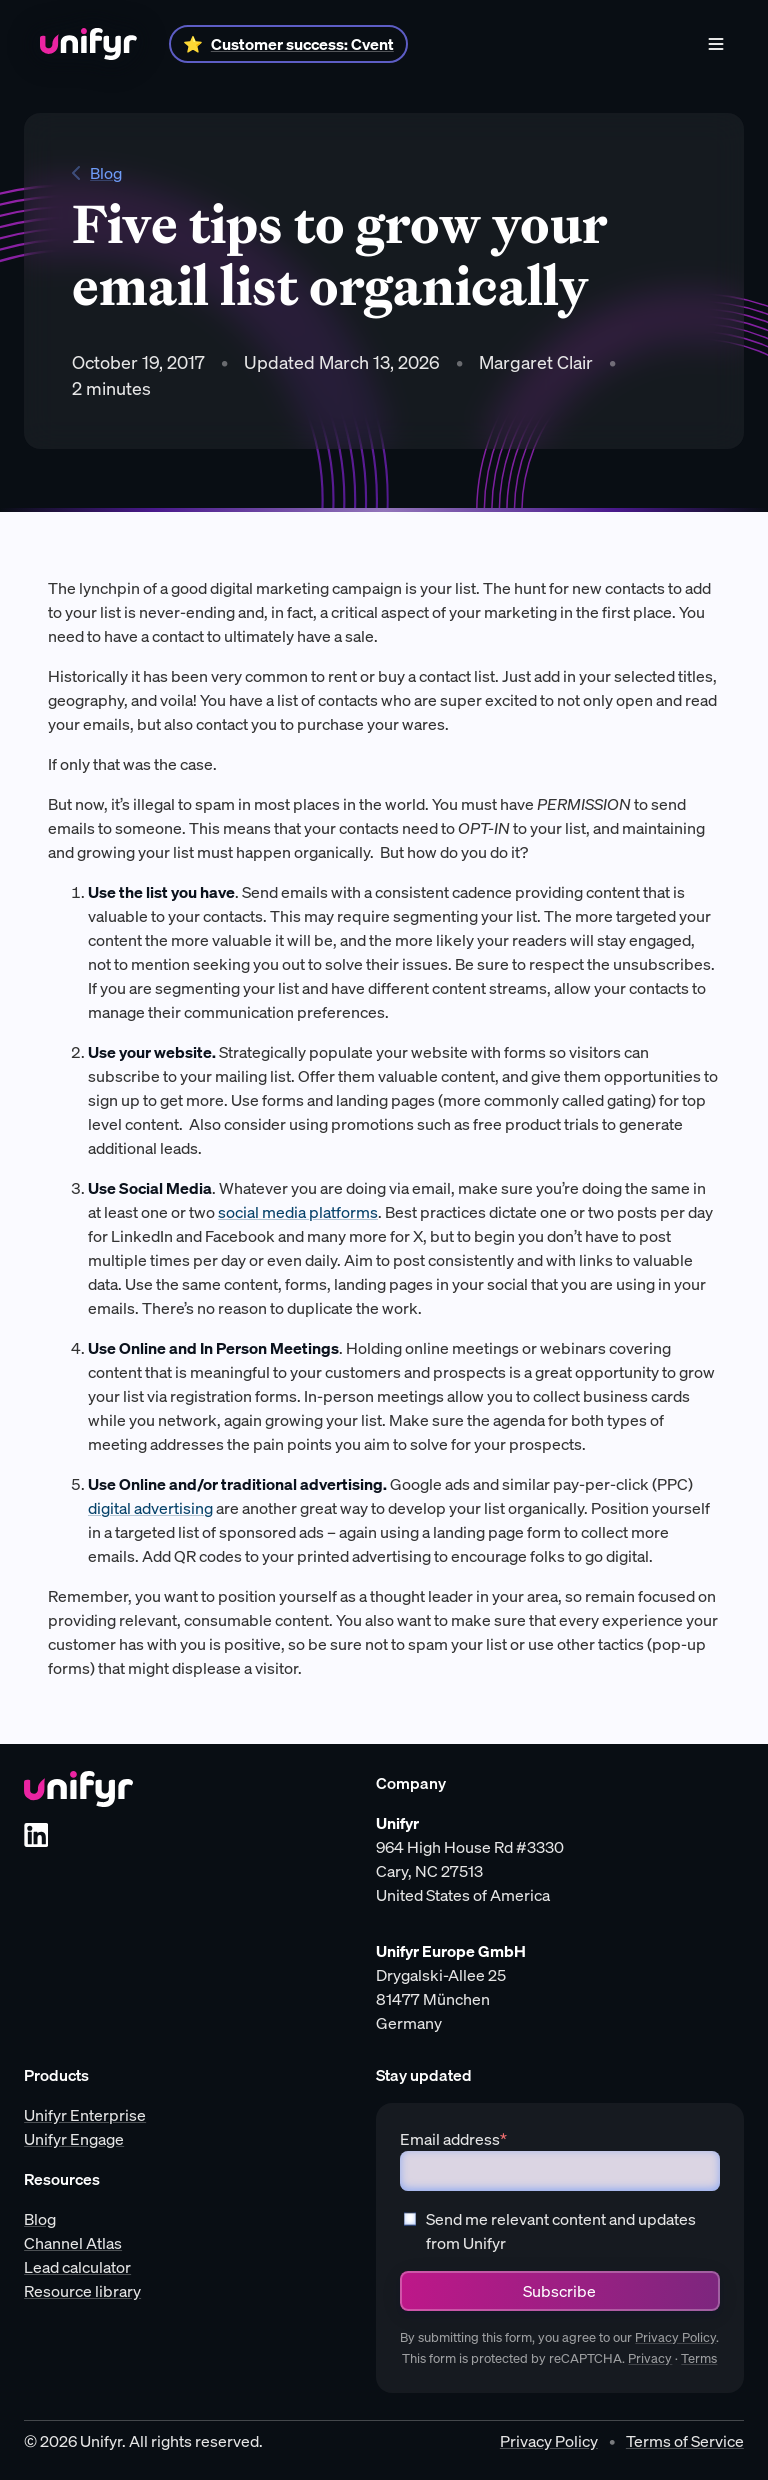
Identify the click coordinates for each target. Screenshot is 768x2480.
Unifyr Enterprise (85, 2115)
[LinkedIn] (36, 1835)
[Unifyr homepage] (78, 1789)
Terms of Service (685, 2441)
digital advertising (150, 1508)
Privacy (650, 2358)
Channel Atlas (73, 2243)
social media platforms (298, 1212)
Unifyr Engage (74, 2139)
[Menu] (716, 44)
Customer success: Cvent (302, 44)
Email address (453, 2139)
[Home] (88, 44)
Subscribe (559, 2291)
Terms (699, 2358)
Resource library (82, 2291)
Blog (97, 173)
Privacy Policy (675, 2337)
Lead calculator (77, 2267)
